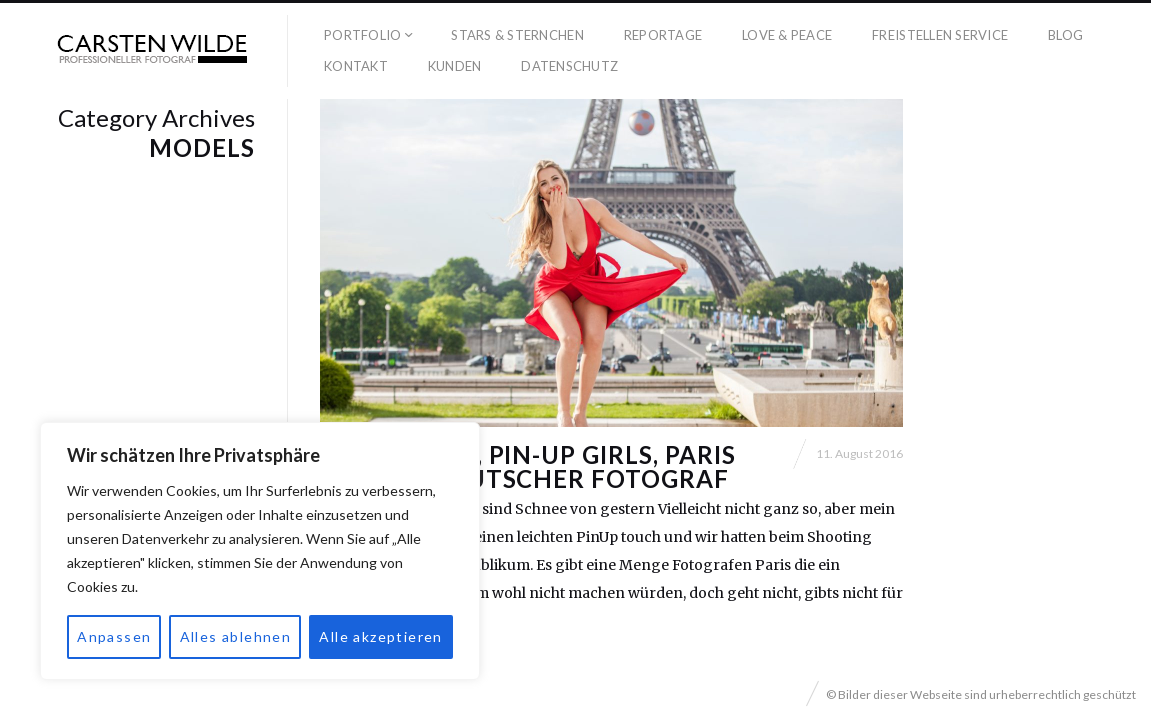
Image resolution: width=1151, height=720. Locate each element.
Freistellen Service (940, 35)
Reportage (663, 35)
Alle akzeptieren (380, 636)
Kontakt (356, 66)
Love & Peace (787, 35)
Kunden (455, 66)
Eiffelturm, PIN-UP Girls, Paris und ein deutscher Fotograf (528, 466)
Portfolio (362, 35)
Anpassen (114, 636)
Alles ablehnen (236, 636)
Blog (1065, 35)
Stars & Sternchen (517, 35)
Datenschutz (569, 66)
